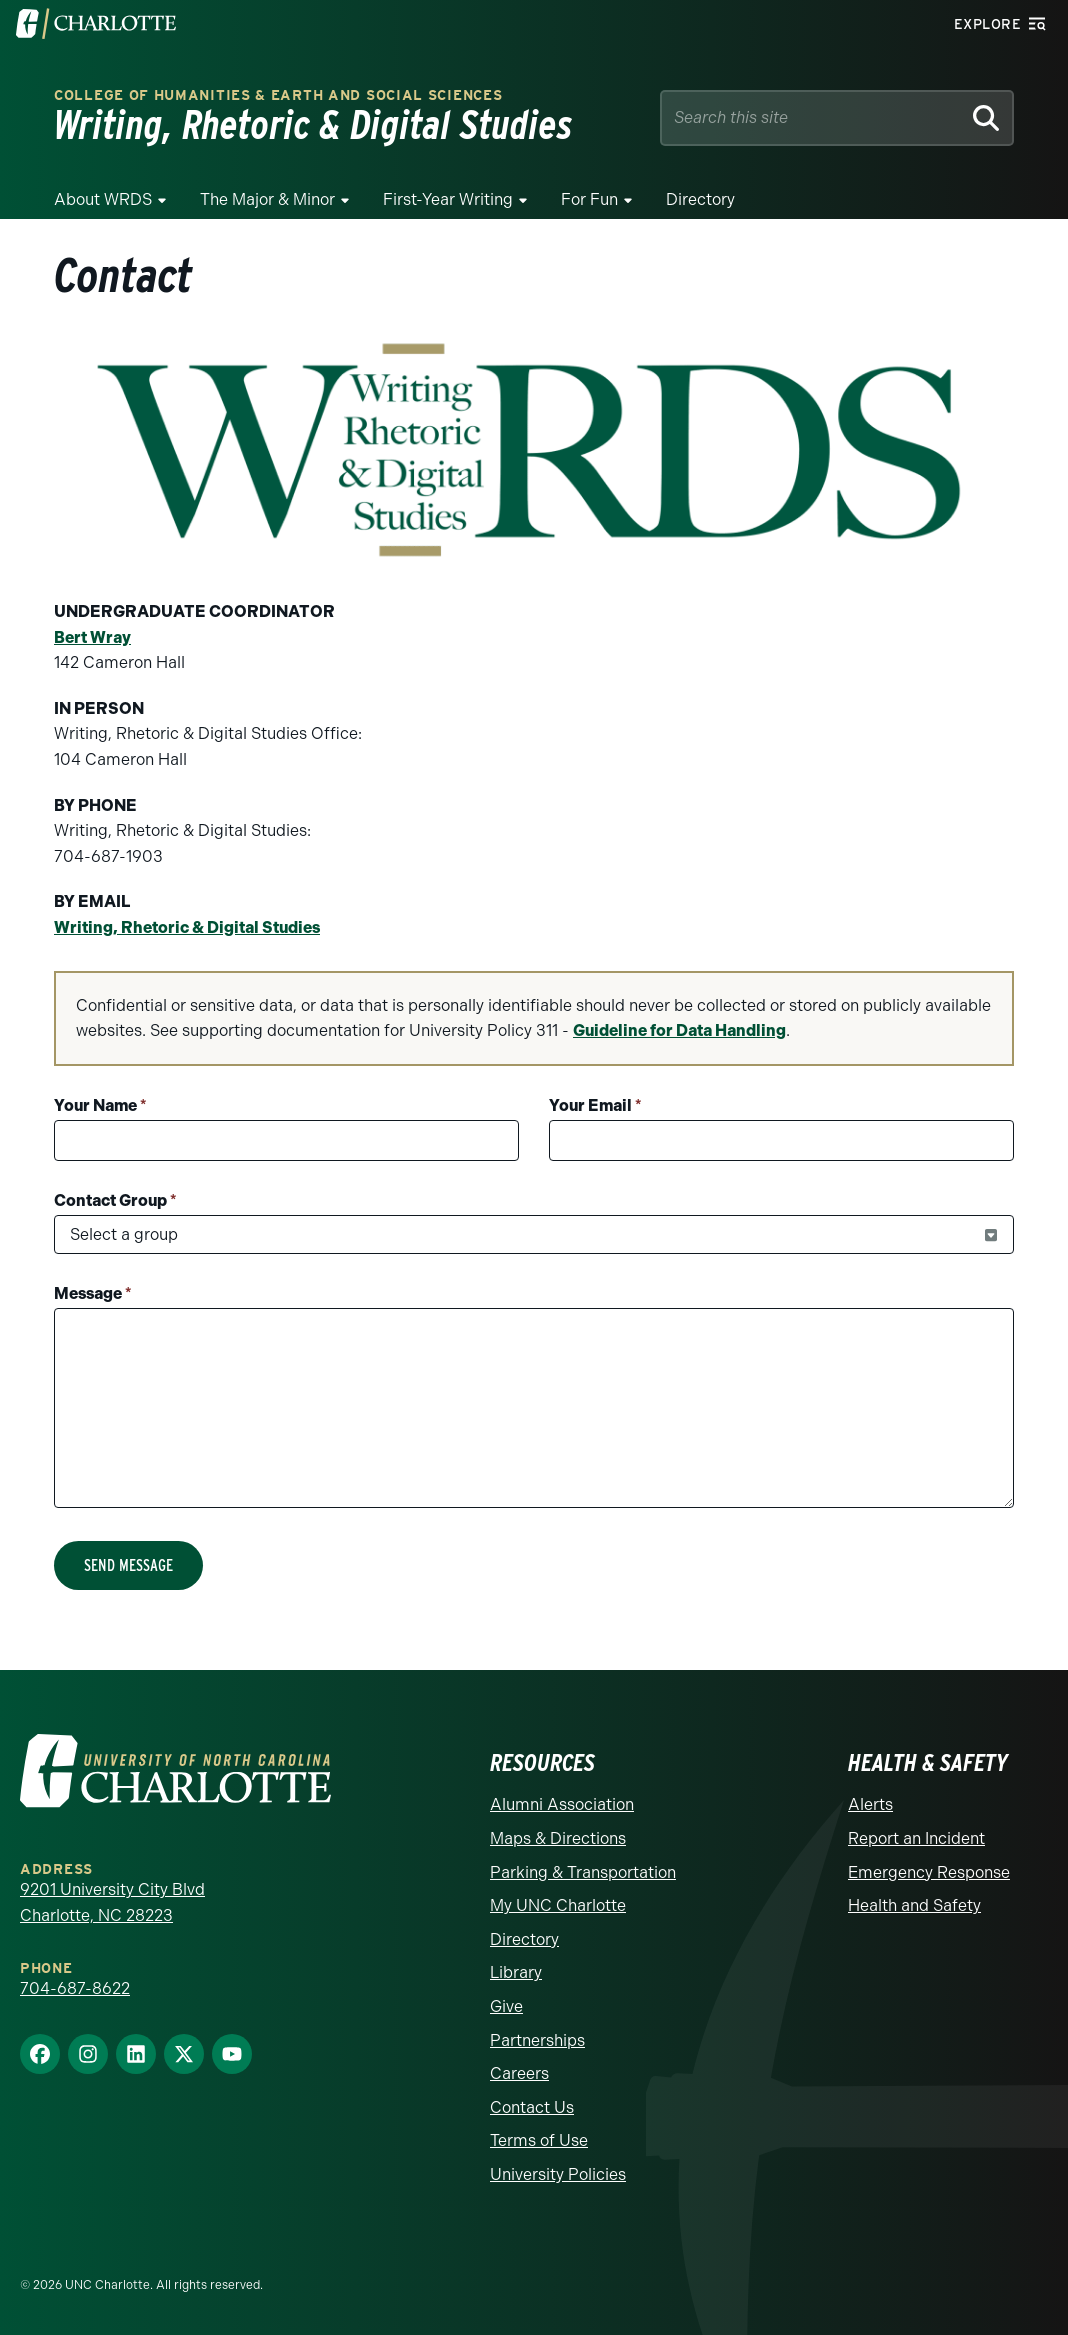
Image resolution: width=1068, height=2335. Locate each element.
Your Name (100, 1105)
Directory (700, 199)
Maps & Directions (558, 1838)
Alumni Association (562, 1804)
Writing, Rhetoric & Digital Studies (187, 927)
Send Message (128, 1565)
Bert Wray (92, 637)
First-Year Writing (448, 199)
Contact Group (115, 1200)
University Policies (558, 2174)
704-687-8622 (75, 1988)
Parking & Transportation (583, 1872)
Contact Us (532, 2107)
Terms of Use (539, 2140)
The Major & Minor (267, 199)
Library (516, 1972)
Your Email (595, 1105)
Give (506, 2006)
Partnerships (537, 2040)
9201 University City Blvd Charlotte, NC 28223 (112, 1902)
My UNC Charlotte (558, 1905)
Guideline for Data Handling (679, 1030)
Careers (519, 2073)
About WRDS (103, 199)
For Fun (589, 199)
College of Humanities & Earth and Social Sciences (278, 95)
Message (93, 1293)
